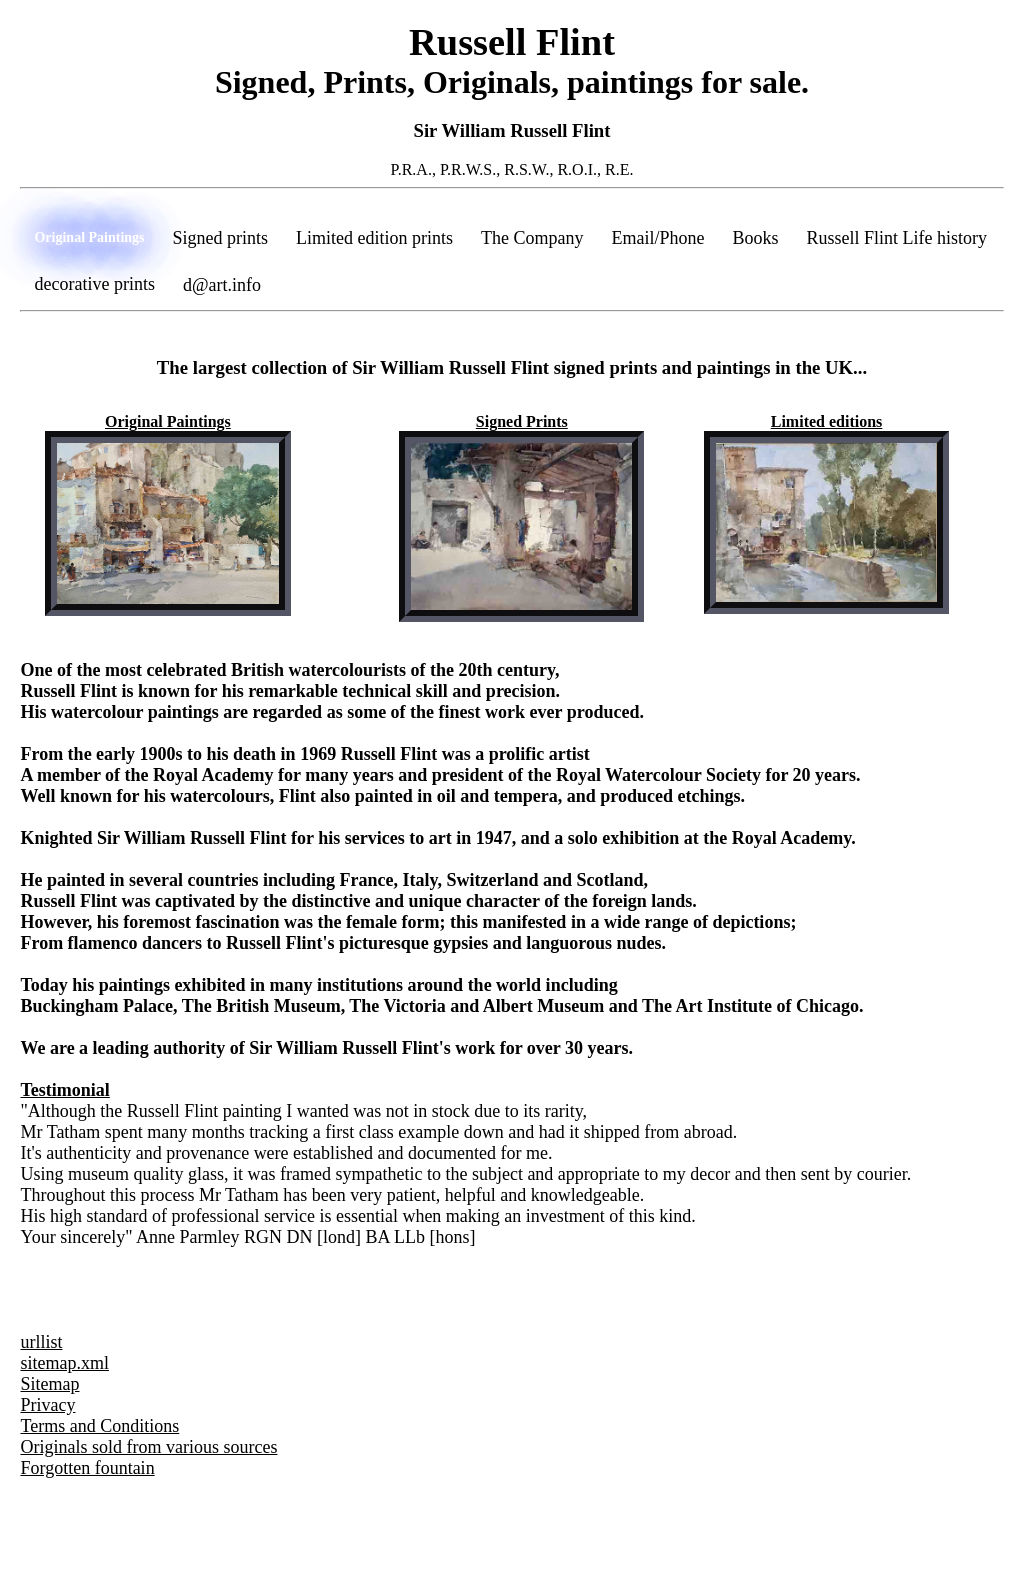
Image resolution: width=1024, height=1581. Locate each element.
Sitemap (49, 1384)
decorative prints (94, 284)
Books (756, 238)
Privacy (47, 1405)
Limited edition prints (374, 238)
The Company (532, 238)
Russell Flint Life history (897, 238)
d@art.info (222, 285)
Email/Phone (658, 238)
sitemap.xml (64, 1363)
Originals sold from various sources (148, 1447)
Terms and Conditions (99, 1426)
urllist (41, 1342)
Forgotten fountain (87, 1468)
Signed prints (221, 238)
